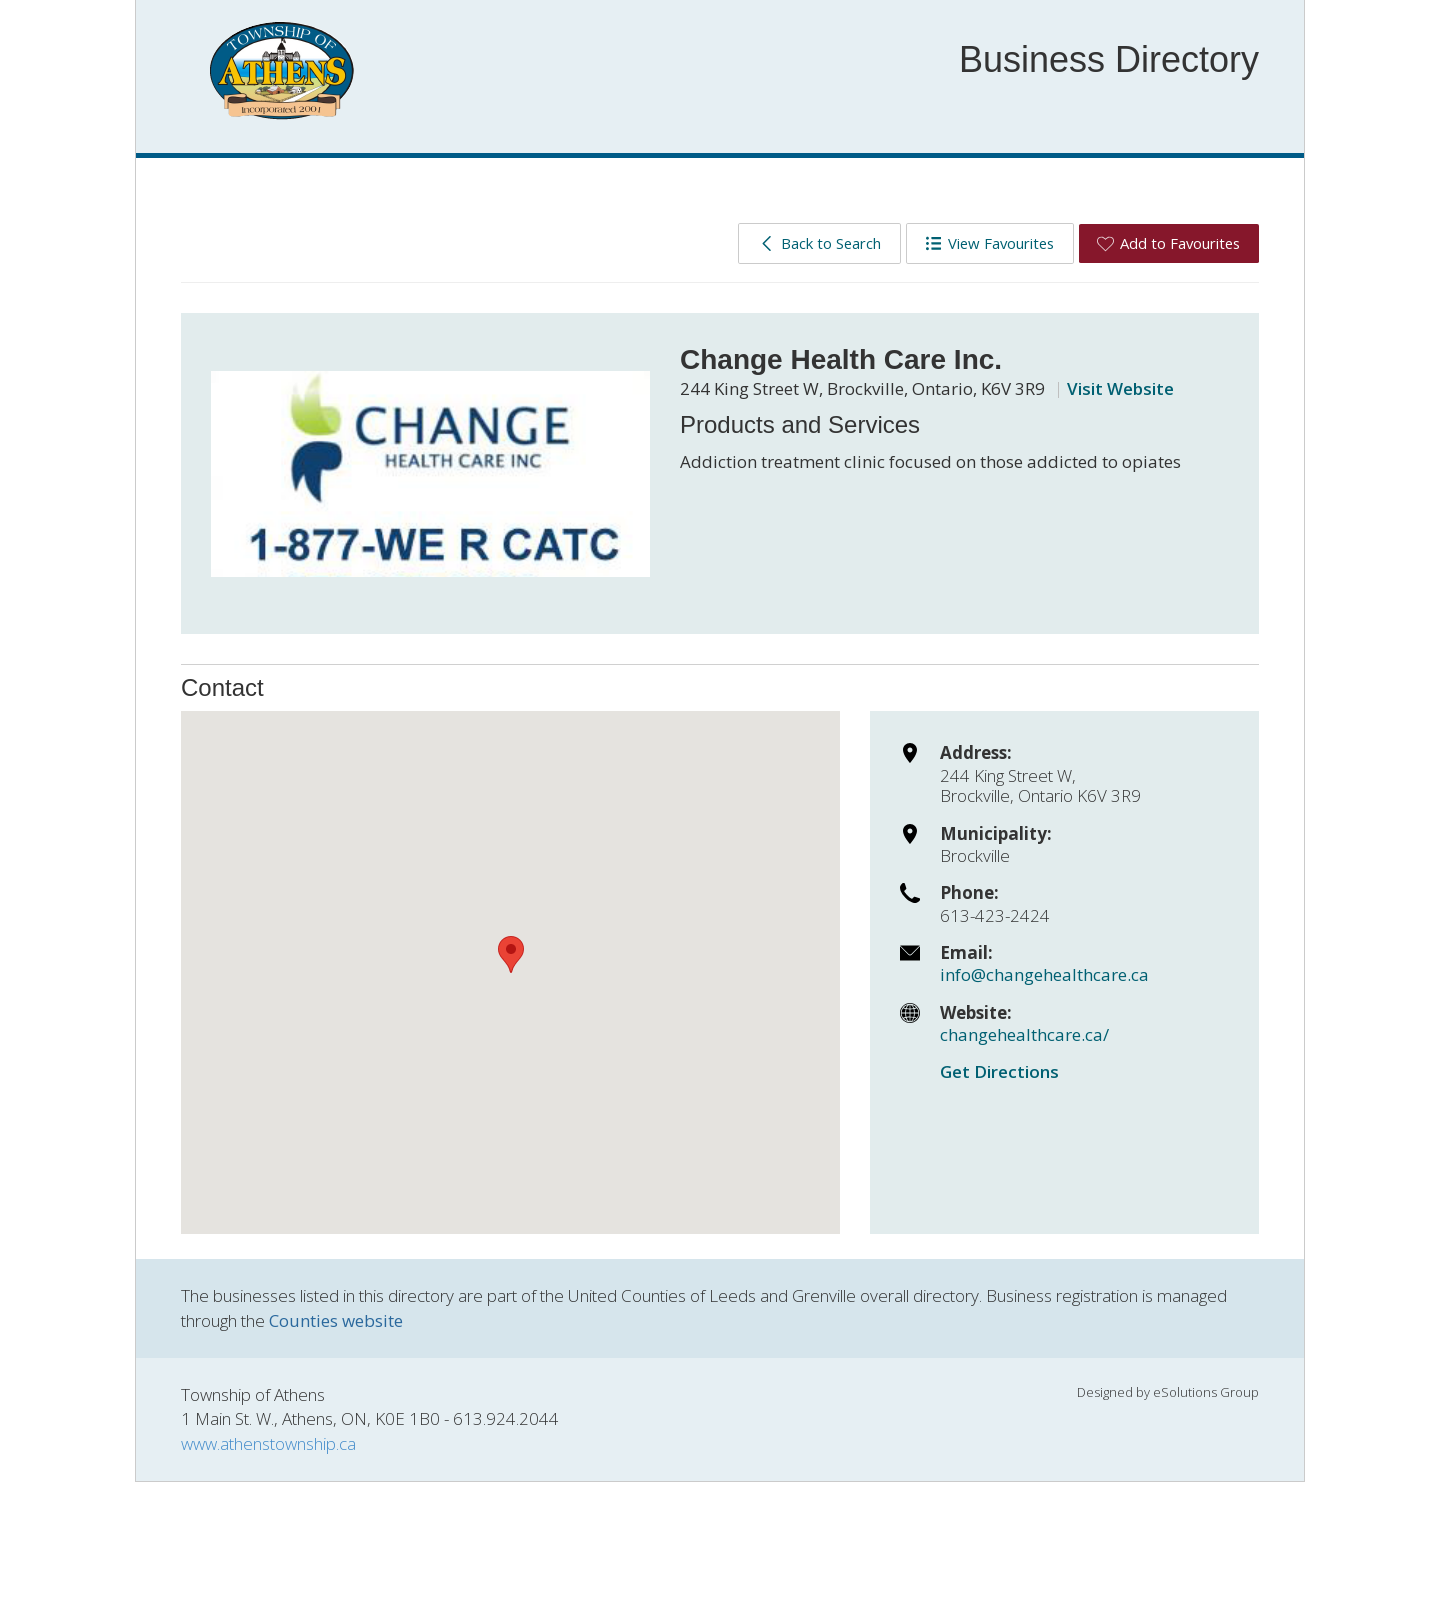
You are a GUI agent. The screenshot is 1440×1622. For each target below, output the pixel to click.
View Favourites (989, 243)
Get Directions (999, 1071)
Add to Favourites (1168, 243)
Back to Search (819, 243)
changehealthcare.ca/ (1024, 1034)
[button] (511, 954)
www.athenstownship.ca (268, 1443)
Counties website (336, 1320)
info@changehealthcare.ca (1044, 974)
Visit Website (1120, 388)
